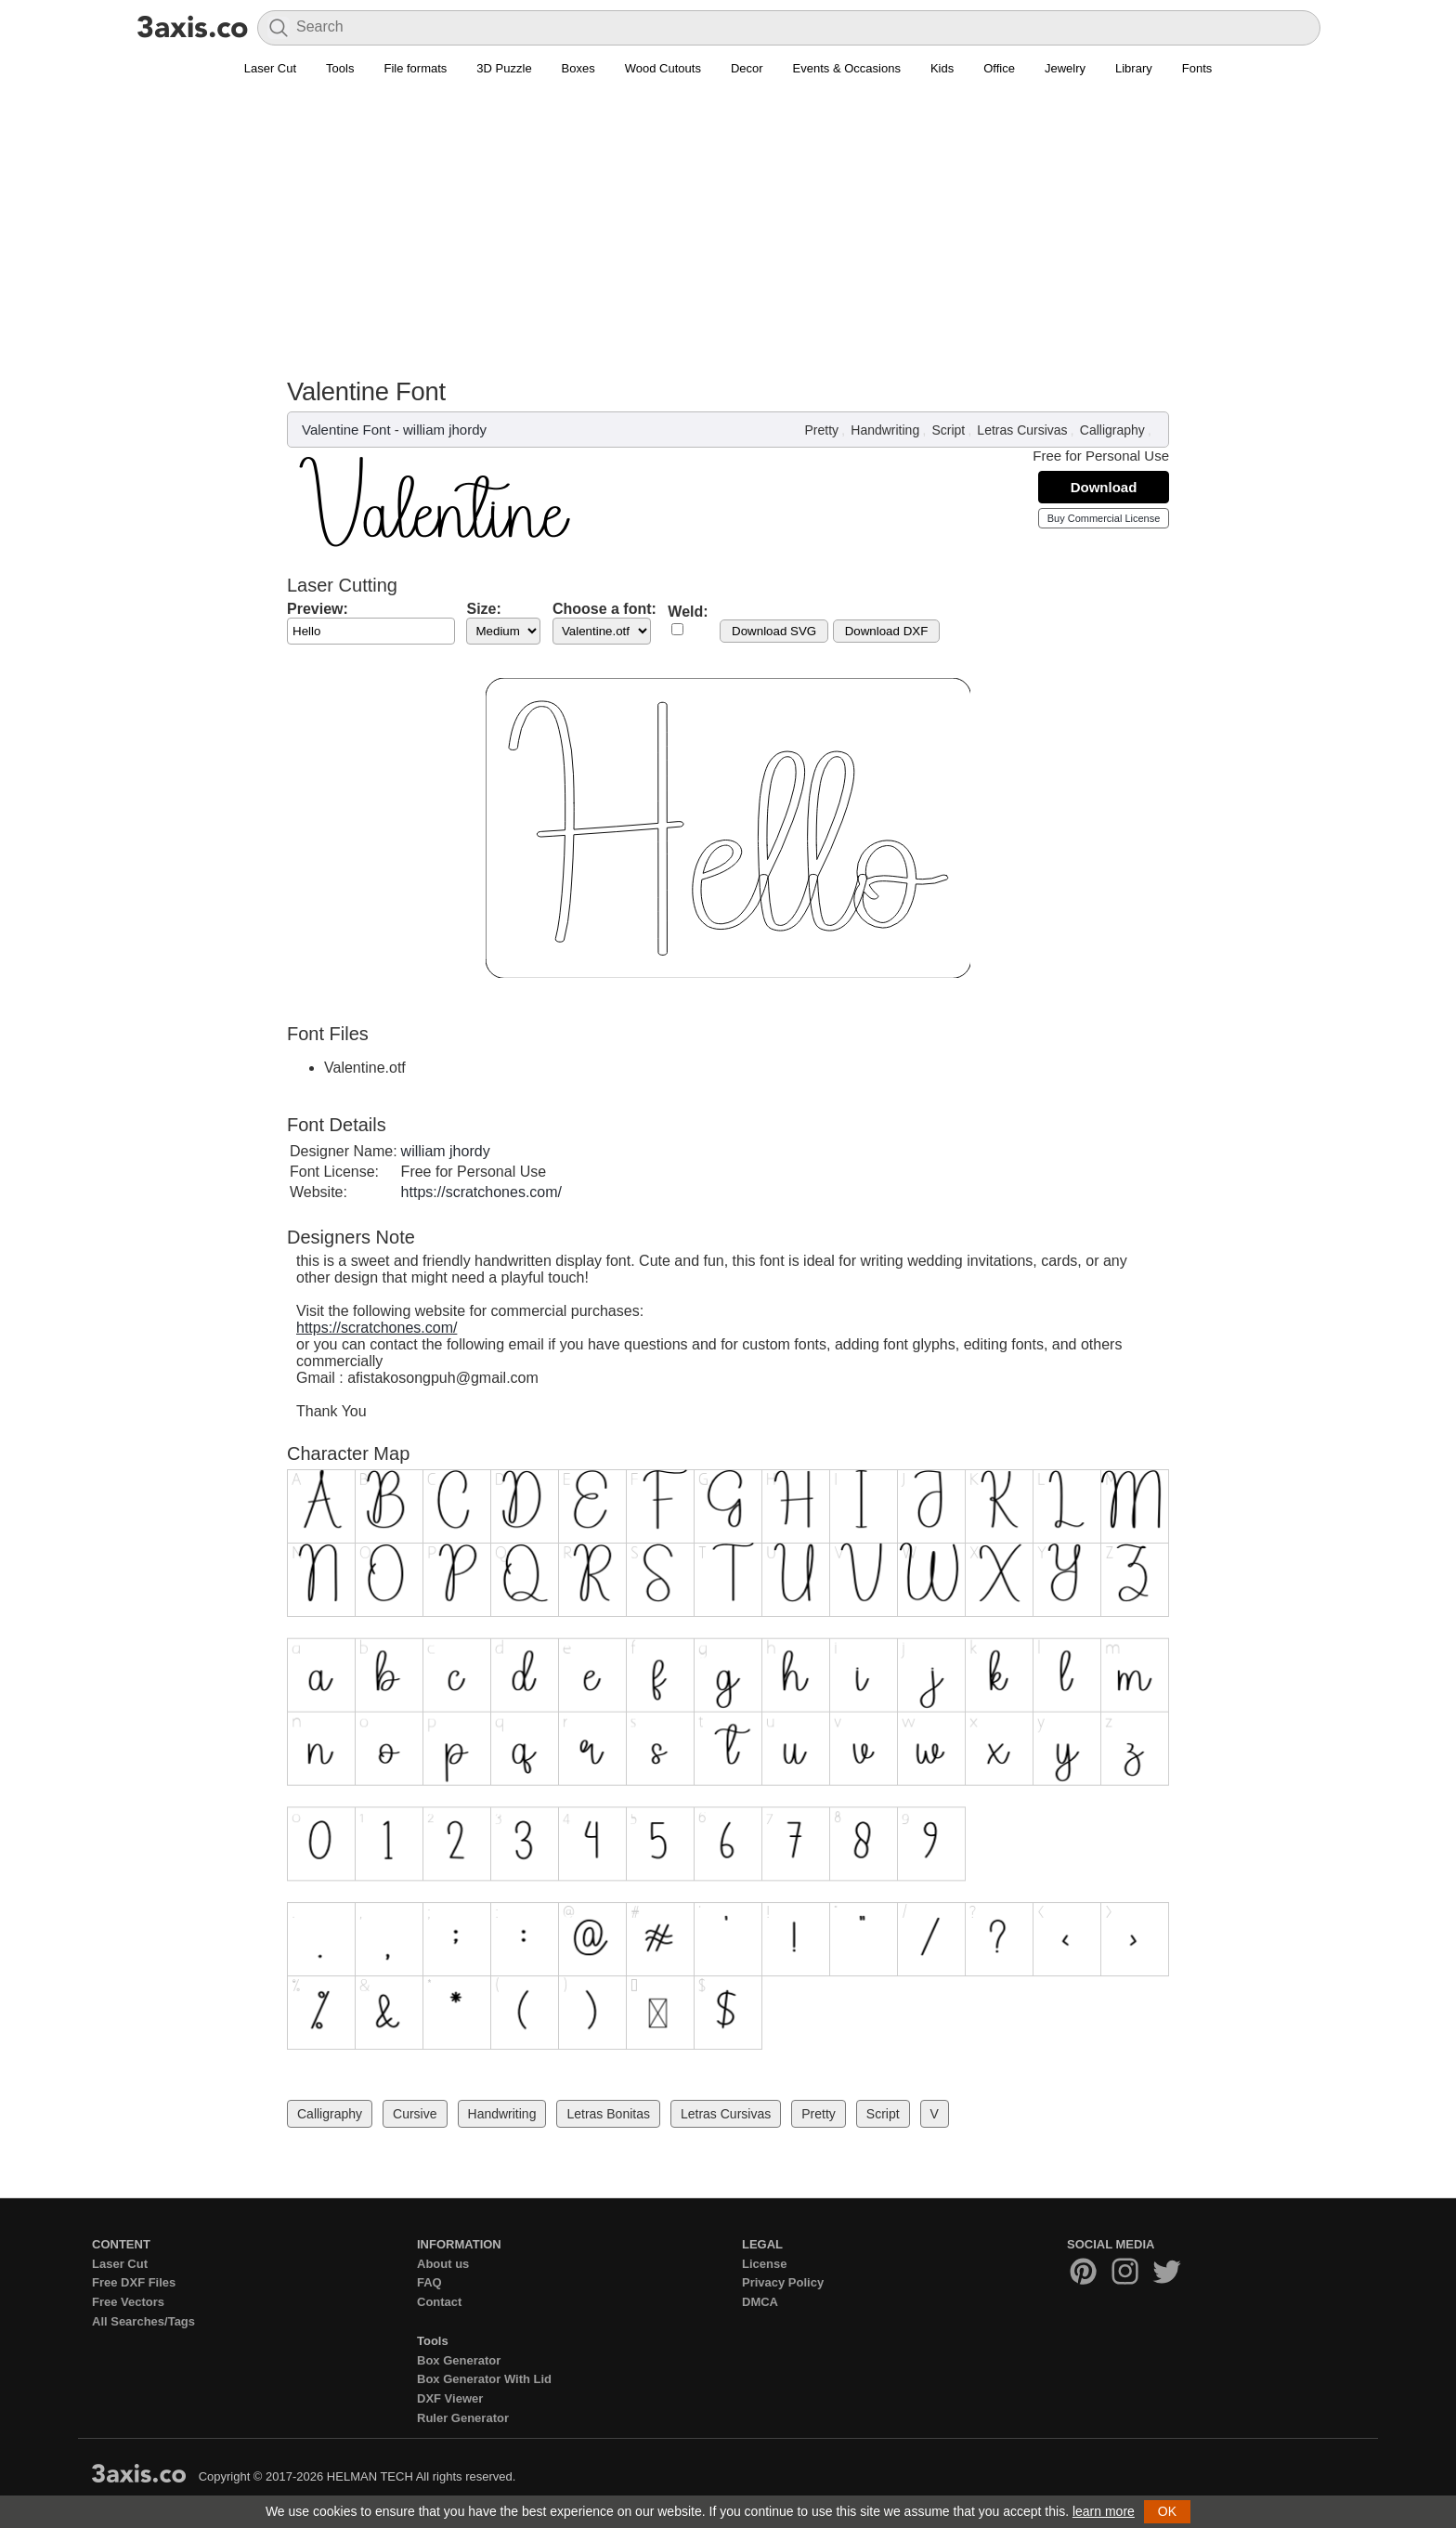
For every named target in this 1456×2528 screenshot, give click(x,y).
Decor (747, 68)
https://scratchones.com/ (481, 1192)
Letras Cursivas (1022, 430)
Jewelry (1065, 68)
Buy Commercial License (1104, 518)
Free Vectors (128, 2302)
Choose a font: (604, 609)
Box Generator (458, 2360)
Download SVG (774, 631)
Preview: (317, 609)
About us (443, 2264)
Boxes (578, 68)
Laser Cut (270, 68)
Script (948, 430)
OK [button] (1167, 2511)
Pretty (822, 430)
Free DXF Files (134, 2282)
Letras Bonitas (608, 2113)
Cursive (414, 2113)
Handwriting (885, 430)
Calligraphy (1112, 430)
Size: (483, 609)
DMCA (760, 2302)
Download (1104, 487)
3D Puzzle (503, 68)
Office (999, 68)
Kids (942, 68)
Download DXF (887, 631)
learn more (1103, 2511)
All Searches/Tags (143, 2321)
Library (1133, 68)
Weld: (688, 611)
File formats (415, 68)
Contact (439, 2302)
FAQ (429, 2282)
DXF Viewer (450, 2398)
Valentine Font (346, 429)
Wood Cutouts (663, 68)
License (764, 2264)
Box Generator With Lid (484, 2379)
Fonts (1197, 68)
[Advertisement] (728, 238)
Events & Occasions (847, 68)
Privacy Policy (783, 2282)
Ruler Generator (463, 2418)
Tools (340, 68)
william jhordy (445, 429)
